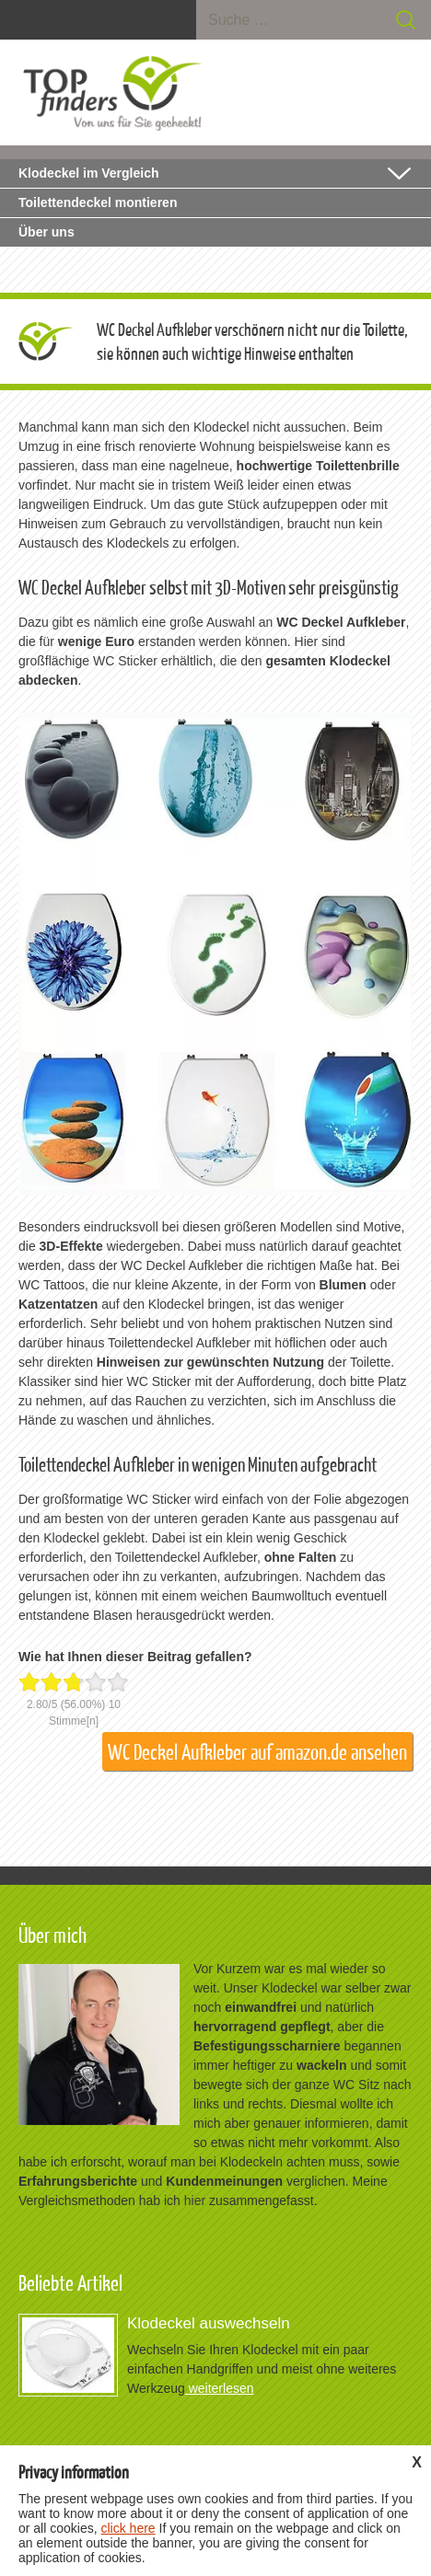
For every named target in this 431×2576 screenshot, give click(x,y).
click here (127, 2528)
